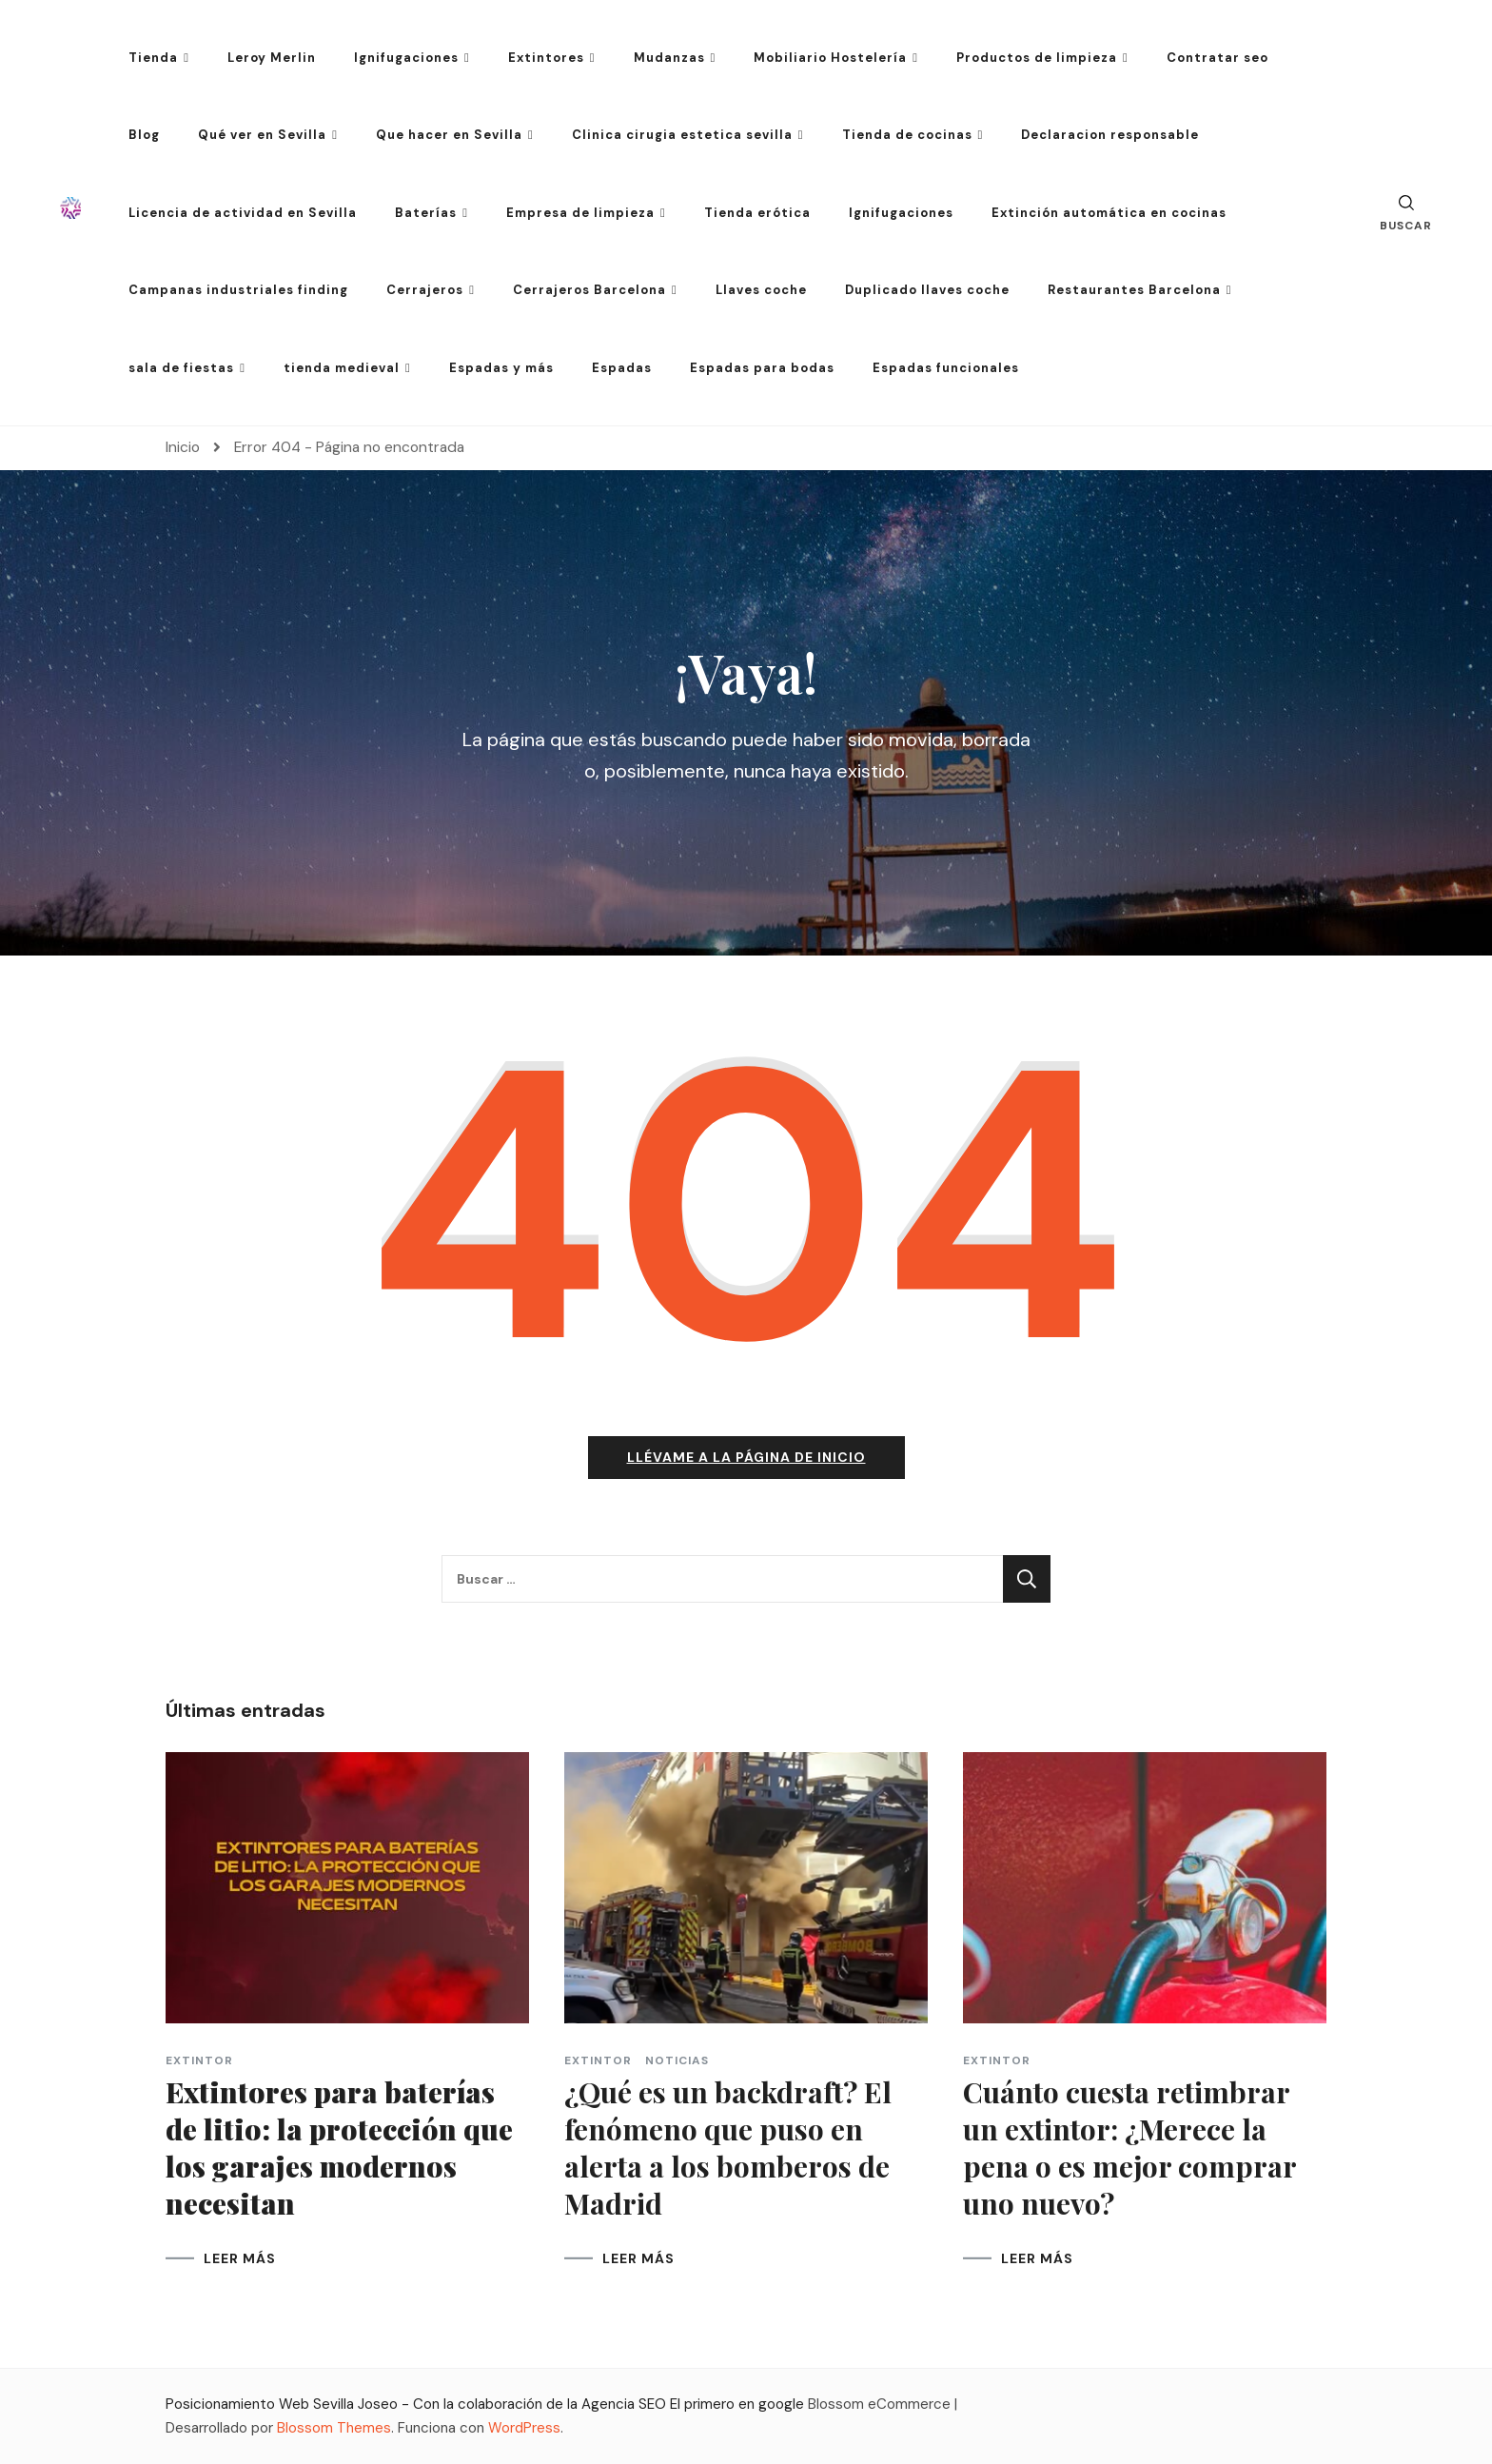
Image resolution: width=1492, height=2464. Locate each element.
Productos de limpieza (1036, 57)
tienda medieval (342, 368)
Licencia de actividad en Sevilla (242, 213)
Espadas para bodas (762, 368)
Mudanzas (669, 57)
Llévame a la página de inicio (746, 1457)
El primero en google (737, 2404)
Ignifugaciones (406, 57)
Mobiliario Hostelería (830, 57)
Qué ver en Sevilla (262, 135)
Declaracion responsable (1110, 135)
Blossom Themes (334, 2427)
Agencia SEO (623, 2404)
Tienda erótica (757, 213)
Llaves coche (761, 290)
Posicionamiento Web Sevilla (260, 2404)
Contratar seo (1217, 57)
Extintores (546, 57)
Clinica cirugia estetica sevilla (682, 135)
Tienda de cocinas (907, 135)
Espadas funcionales (946, 368)
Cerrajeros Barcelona (589, 290)
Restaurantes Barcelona (1134, 290)
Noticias (677, 2060)
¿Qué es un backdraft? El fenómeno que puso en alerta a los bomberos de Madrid (728, 2147)
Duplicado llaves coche (927, 290)
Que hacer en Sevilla (449, 135)
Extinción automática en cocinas (1109, 213)
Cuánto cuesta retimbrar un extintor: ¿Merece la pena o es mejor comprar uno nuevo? (1129, 2147)
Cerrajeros (424, 290)
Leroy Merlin (271, 57)
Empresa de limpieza (580, 213)
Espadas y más (501, 368)
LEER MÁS (240, 2258)
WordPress (524, 2427)
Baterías (426, 213)
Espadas (622, 368)
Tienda (153, 57)
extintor (199, 2060)
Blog (144, 135)
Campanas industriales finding (238, 290)
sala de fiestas (181, 368)
